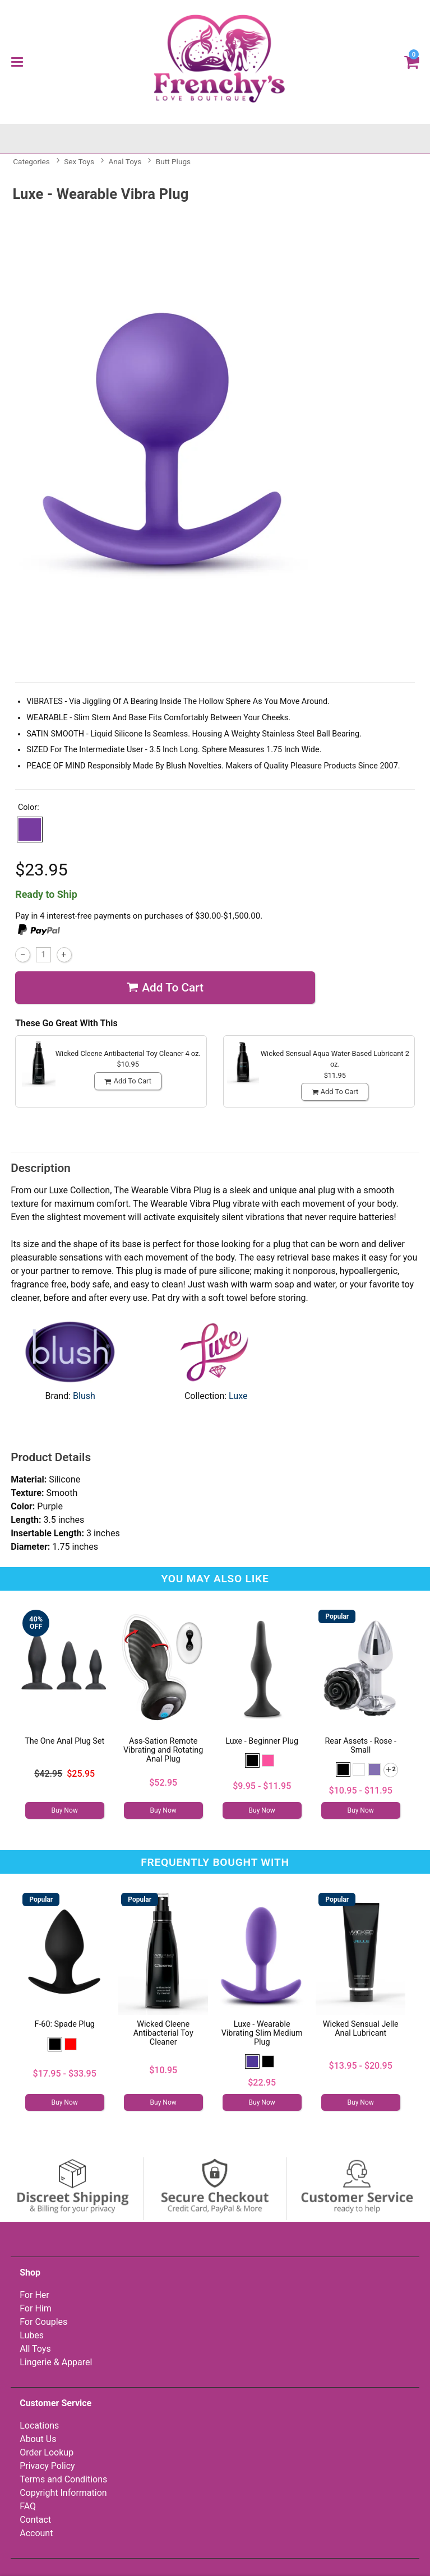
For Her (34, 2295)
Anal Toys (125, 161)
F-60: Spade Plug (64, 2024)
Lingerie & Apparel (56, 2362)
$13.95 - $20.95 (360, 2065)
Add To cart (165, 988)
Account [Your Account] (36, 2533)
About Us (38, 2439)
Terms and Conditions (63, 2479)
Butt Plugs (173, 161)
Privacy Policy (47, 2466)
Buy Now (65, 1810)
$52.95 (163, 1782)
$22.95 (262, 2082)
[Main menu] (17, 62)
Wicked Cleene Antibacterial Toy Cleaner (163, 2033)
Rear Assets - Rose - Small (360, 1745)
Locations (39, 2425)
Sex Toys (79, 161)
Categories (31, 161)
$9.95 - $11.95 (262, 1786)
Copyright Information (63, 2492)
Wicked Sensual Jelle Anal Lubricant (361, 2028)
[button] (29, 829)
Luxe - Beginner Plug (261, 1741)
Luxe (238, 1396)
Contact (35, 2519)
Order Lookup (46, 2452)
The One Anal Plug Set (64, 1741)
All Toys (35, 2348)
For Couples (43, 2321)
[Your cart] (412, 61)
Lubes (32, 2335)
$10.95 (163, 2070)
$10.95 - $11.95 (360, 1790)
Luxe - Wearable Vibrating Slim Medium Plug (262, 2033)
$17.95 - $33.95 (64, 2073)
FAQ (28, 2506)
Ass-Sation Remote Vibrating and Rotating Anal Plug (163, 1750)
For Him (36, 2308)
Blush (84, 1396)
